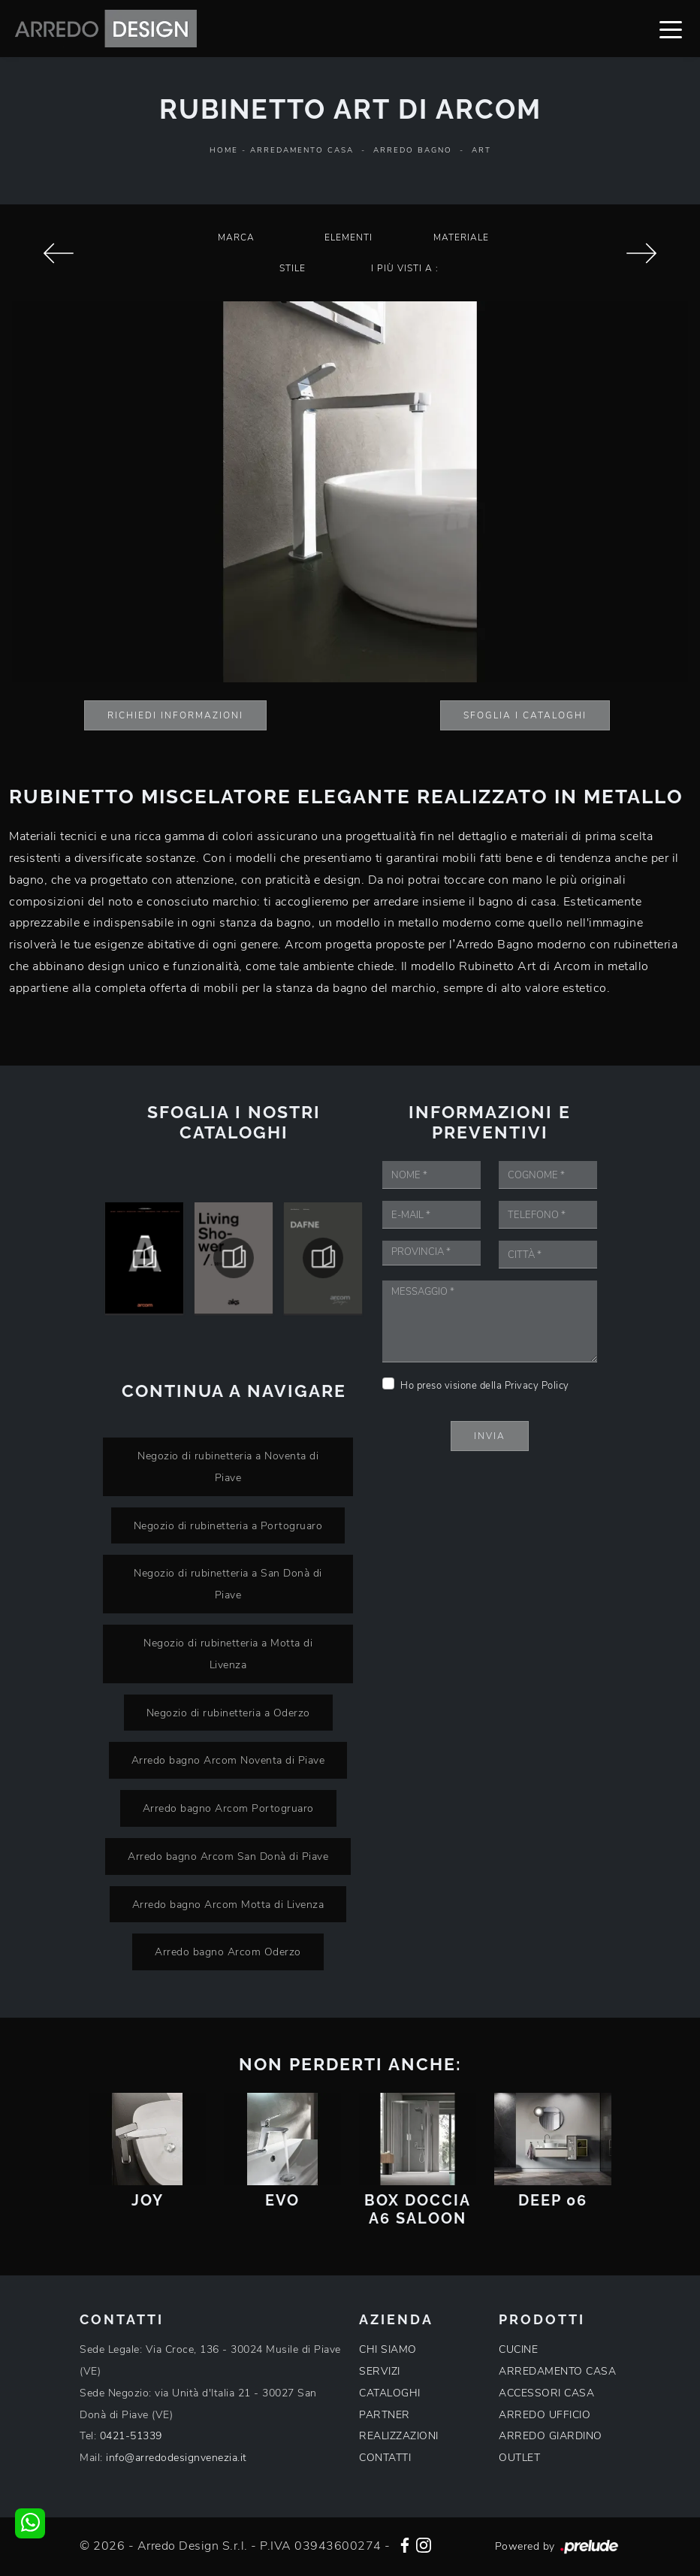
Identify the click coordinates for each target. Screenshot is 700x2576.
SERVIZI (379, 2371)
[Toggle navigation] (670, 28)
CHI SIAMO (388, 2349)
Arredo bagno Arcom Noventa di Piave (228, 1759)
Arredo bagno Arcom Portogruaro (228, 1808)
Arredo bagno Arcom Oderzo (228, 1951)
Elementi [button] (348, 237)
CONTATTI (385, 2458)
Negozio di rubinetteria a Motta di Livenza (227, 1653)
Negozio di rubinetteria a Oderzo (228, 1712)
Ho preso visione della (484, 1385)
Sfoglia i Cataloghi (525, 715)
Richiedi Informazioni (175, 715)
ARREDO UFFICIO (544, 2415)
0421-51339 (131, 2436)
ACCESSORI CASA (546, 2393)
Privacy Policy (537, 1385)
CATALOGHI (390, 2393)
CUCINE (518, 2349)
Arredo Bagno (412, 150)
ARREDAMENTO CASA (557, 2371)
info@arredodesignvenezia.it (176, 2458)
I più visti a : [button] (405, 268)
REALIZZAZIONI (399, 2436)
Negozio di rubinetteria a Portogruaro (228, 1525)
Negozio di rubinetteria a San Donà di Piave (228, 1583)
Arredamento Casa (302, 150)
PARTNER (384, 2415)
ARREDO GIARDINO (550, 2436)
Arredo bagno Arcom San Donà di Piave (228, 1856)
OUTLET (519, 2458)
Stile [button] (292, 268)
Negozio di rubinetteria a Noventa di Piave (227, 1466)
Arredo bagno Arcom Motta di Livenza (228, 1904)
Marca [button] (236, 237)
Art (481, 150)
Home (224, 150)
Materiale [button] (461, 237)
